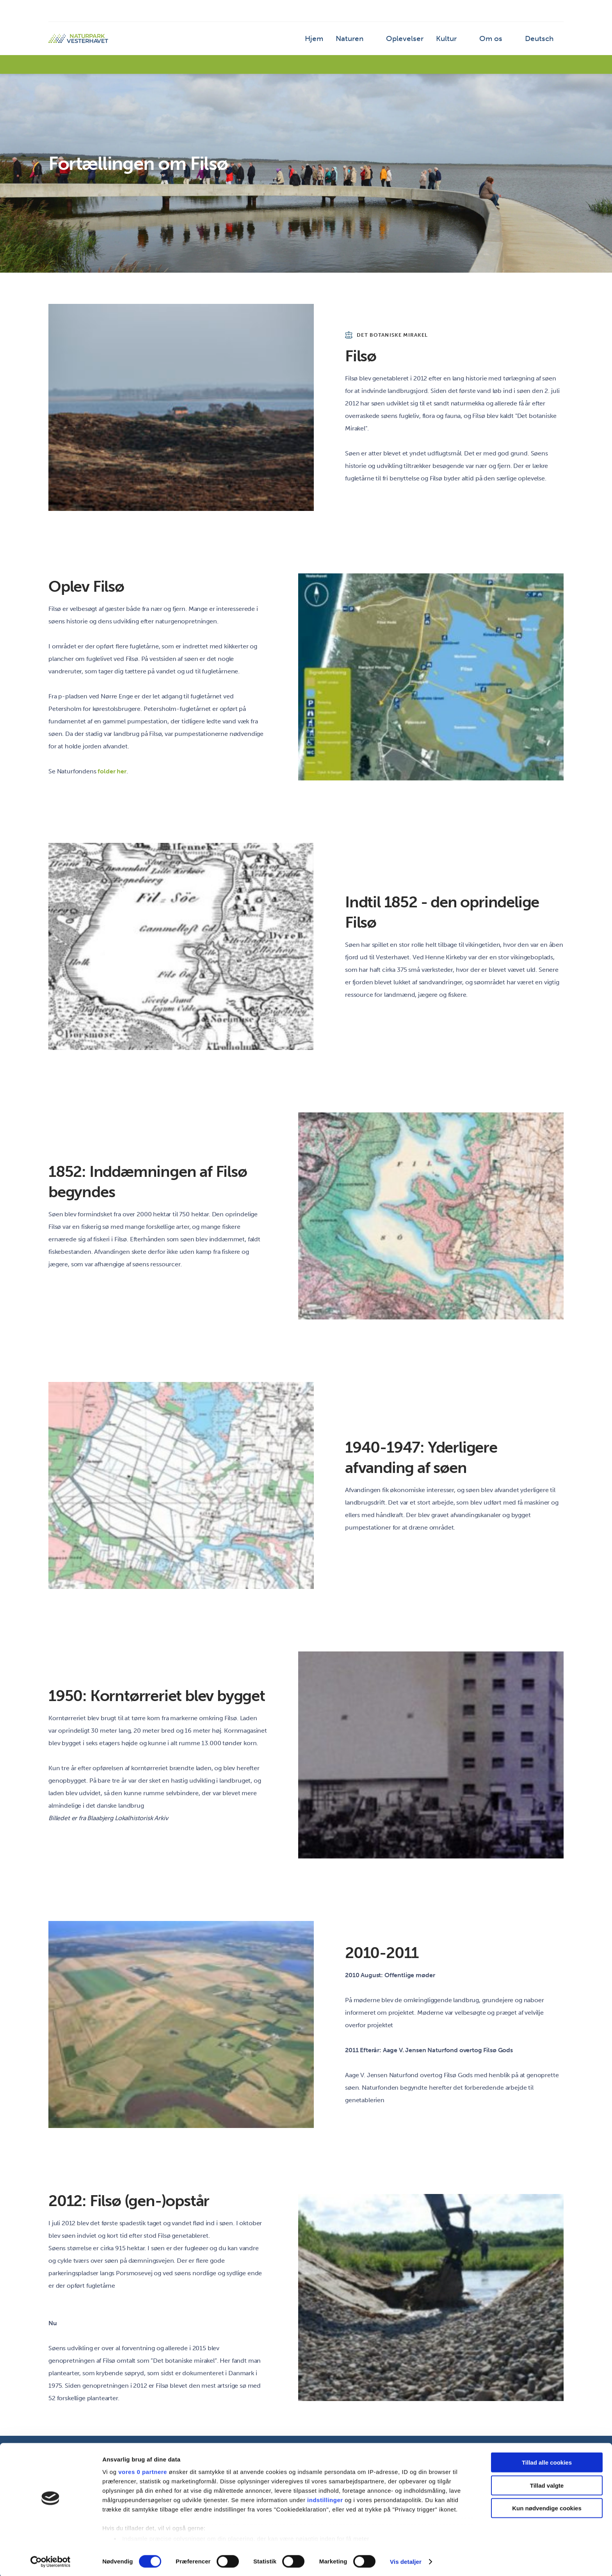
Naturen (369, 41)
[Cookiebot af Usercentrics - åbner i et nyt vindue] (50, 2561)
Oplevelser (418, 41)
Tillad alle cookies (547, 2461)
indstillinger (325, 2499)
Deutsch (541, 41)
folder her (112, 771)
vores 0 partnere (142, 2470)
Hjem (336, 41)
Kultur (455, 41)
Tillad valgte (547, 2484)
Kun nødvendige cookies (547, 2507)
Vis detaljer (406, 2560)
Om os (496, 41)
